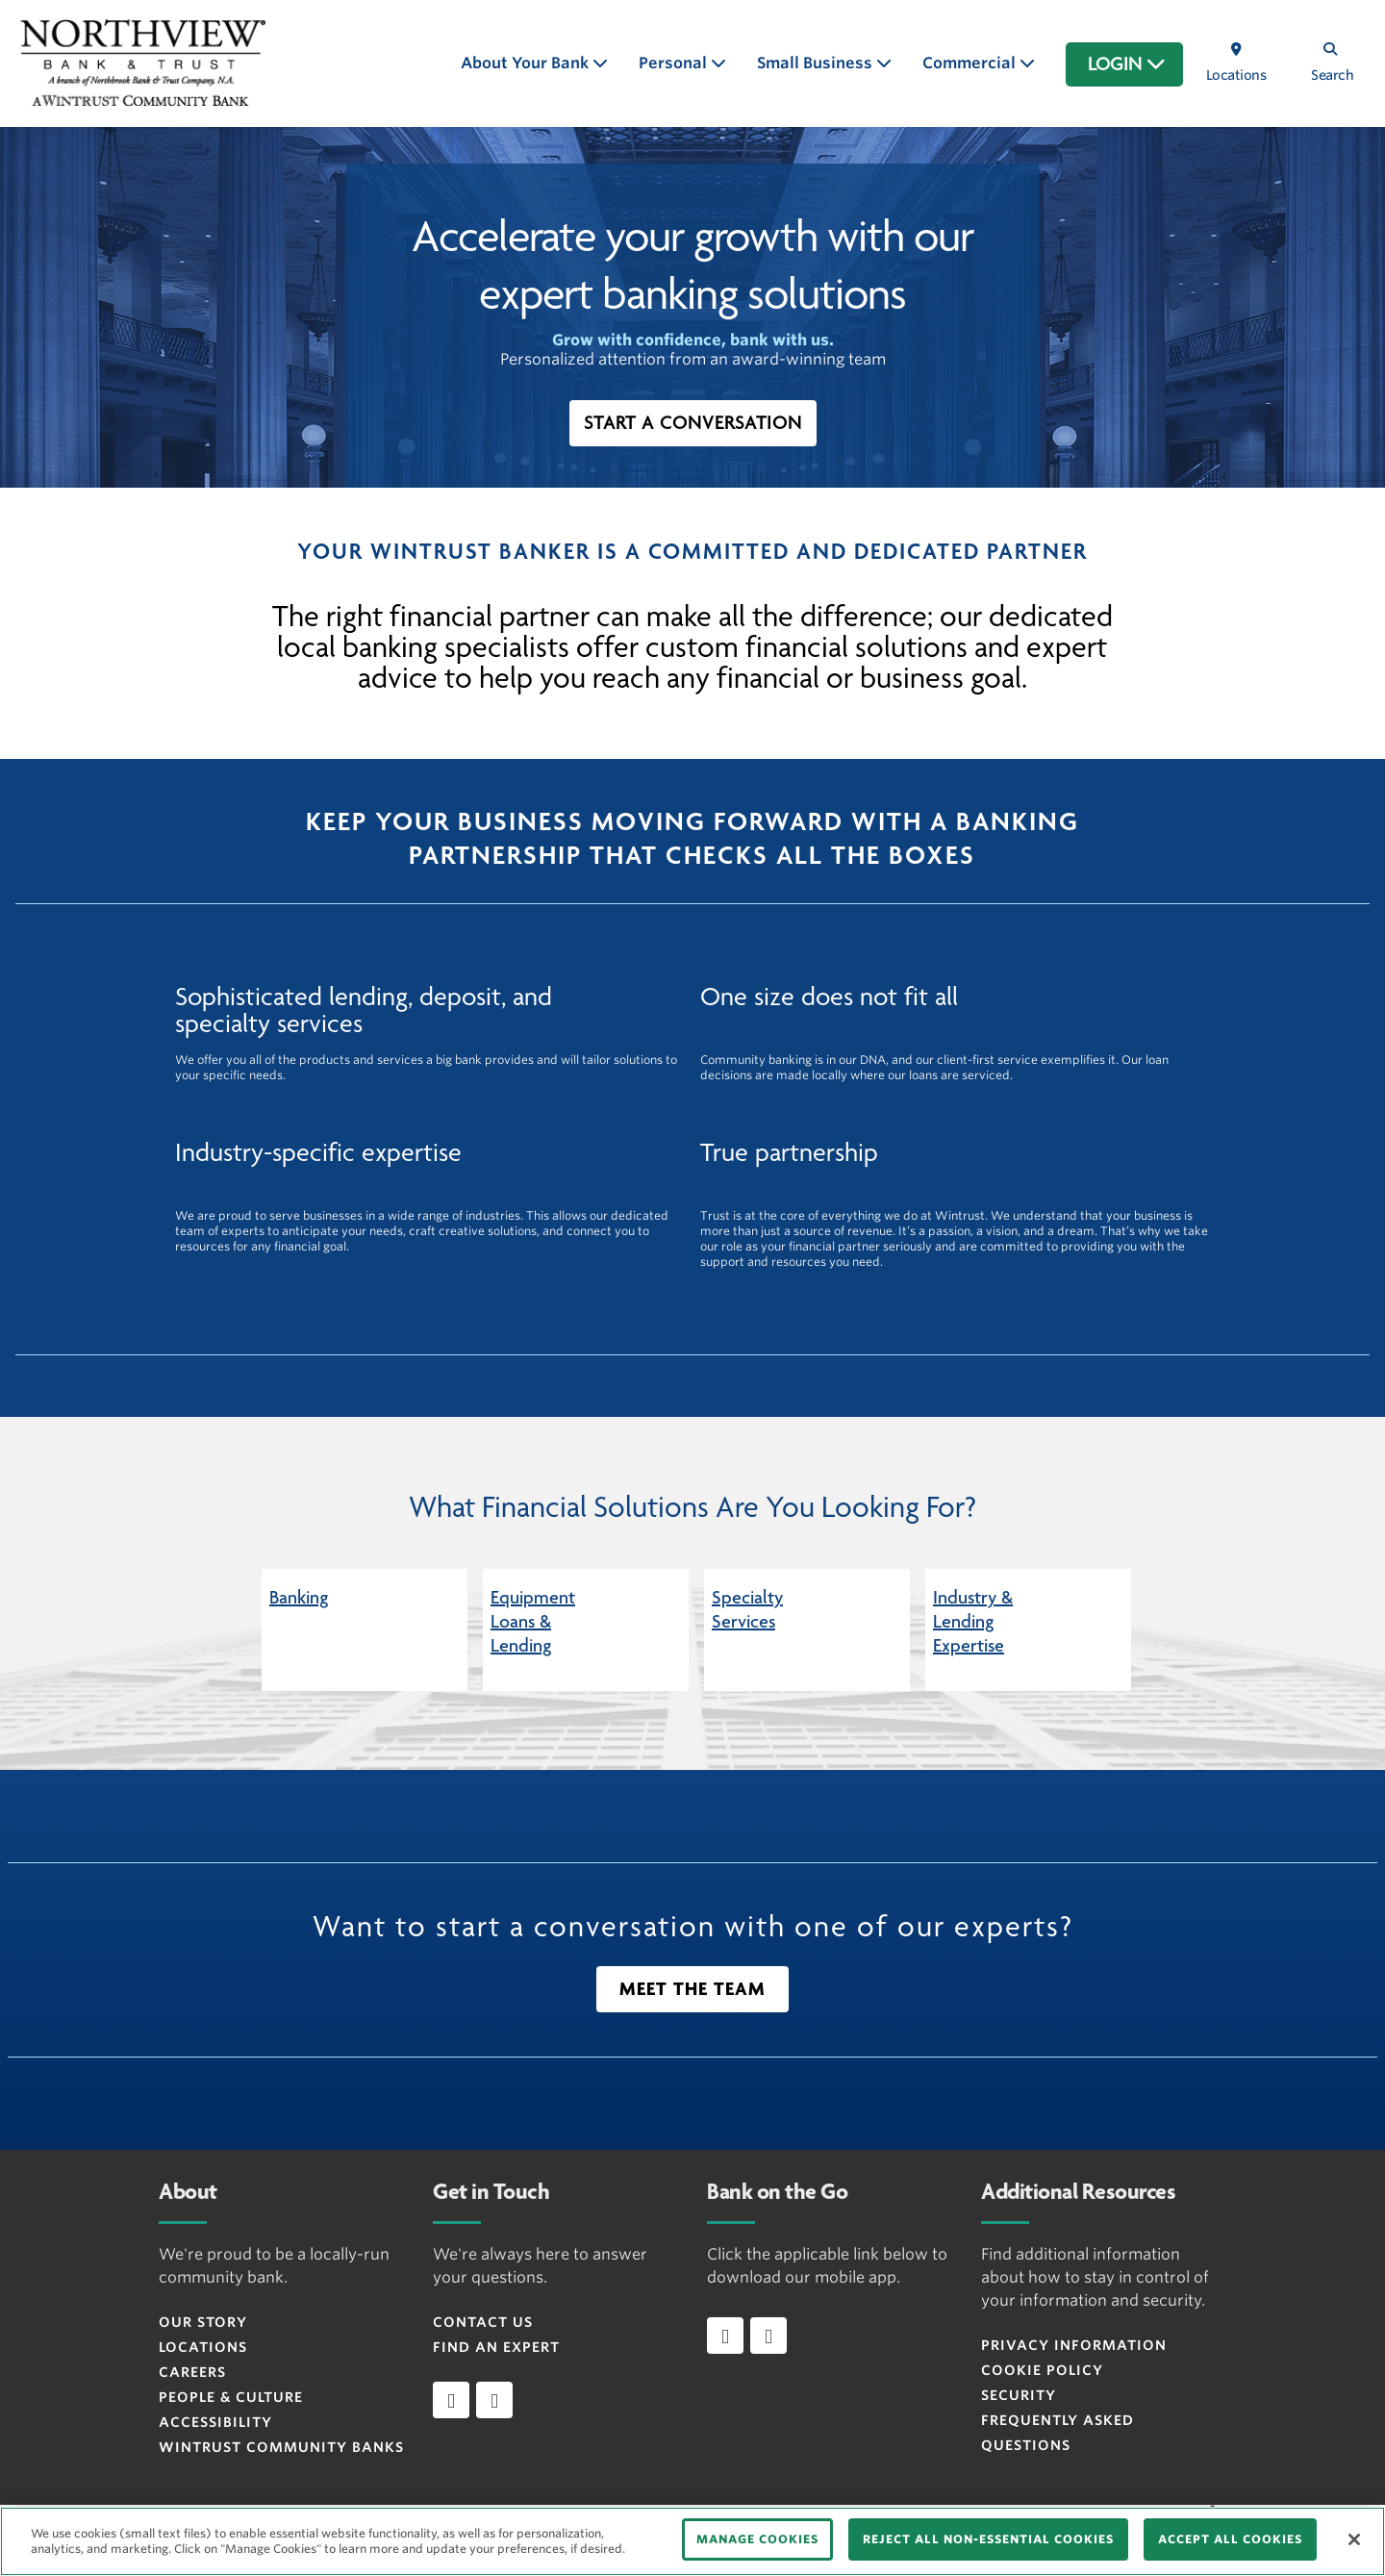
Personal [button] (675, 63)
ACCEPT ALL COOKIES (1230, 2539)
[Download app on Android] (768, 2335)
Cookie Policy (1042, 2370)
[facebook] (451, 2400)
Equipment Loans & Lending (533, 1621)
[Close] (1354, 2539)
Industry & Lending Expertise (973, 1621)
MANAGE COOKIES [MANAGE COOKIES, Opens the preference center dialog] (757, 2539)
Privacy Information (1074, 2345)
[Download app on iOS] (725, 2335)
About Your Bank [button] (526, 63)
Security (1018, 2395)
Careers (192, 2372)
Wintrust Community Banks (281, 2447)
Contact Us (483, 2322)
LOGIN (1127, 64)
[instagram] (494, 2400)
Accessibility (215, 2422)
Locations (203, 2347)
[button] (693, 423)
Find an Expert (496, 2347)
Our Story (203, 2322)
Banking (298, 1597)
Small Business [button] (816, 63)
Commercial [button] (971, 63)
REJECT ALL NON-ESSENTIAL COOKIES (988, 2539)
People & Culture (231, 2397)
